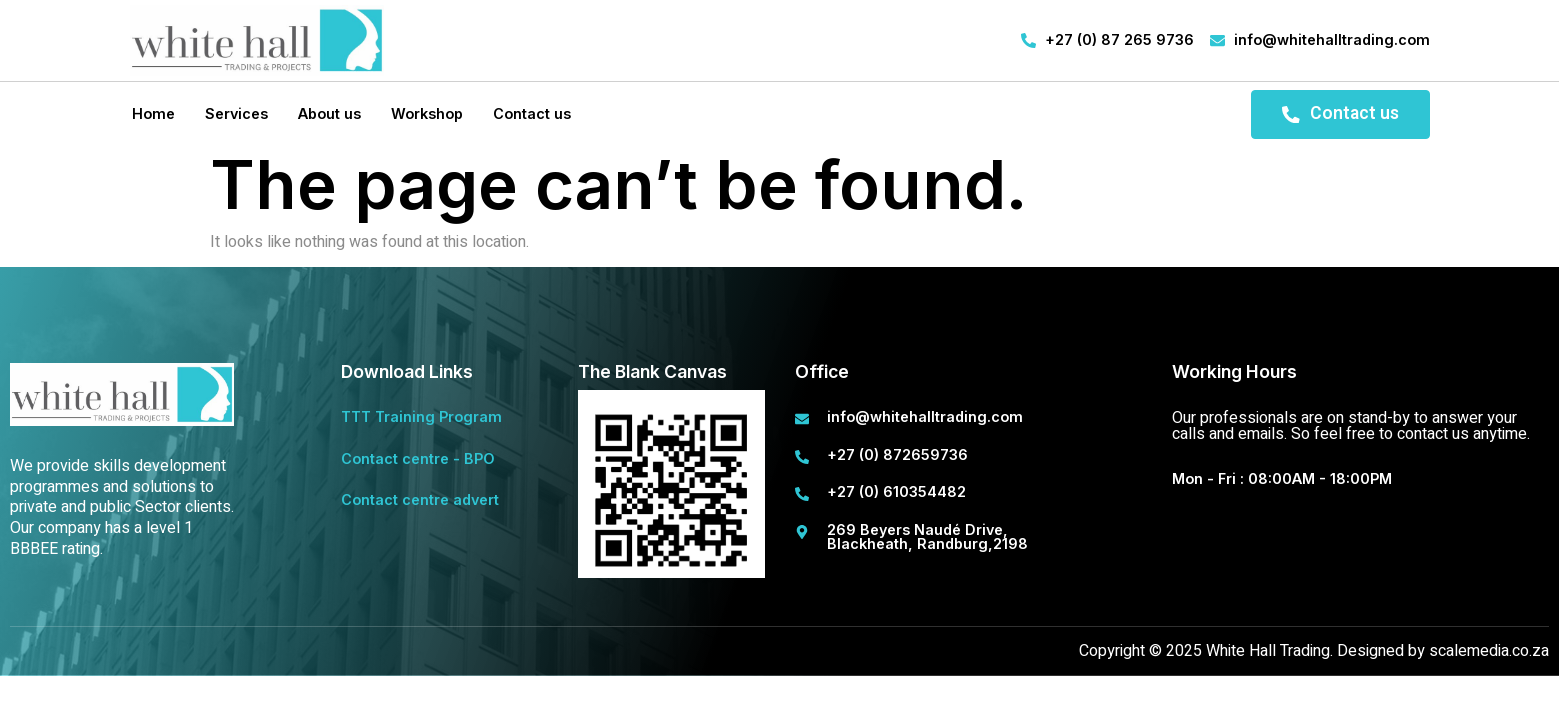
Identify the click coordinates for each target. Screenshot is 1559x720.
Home (151, 113)
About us (327, 113)
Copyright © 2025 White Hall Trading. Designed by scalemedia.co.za (1314, 651)
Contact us (530, 113)
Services (234, 113)
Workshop (425, 113)
